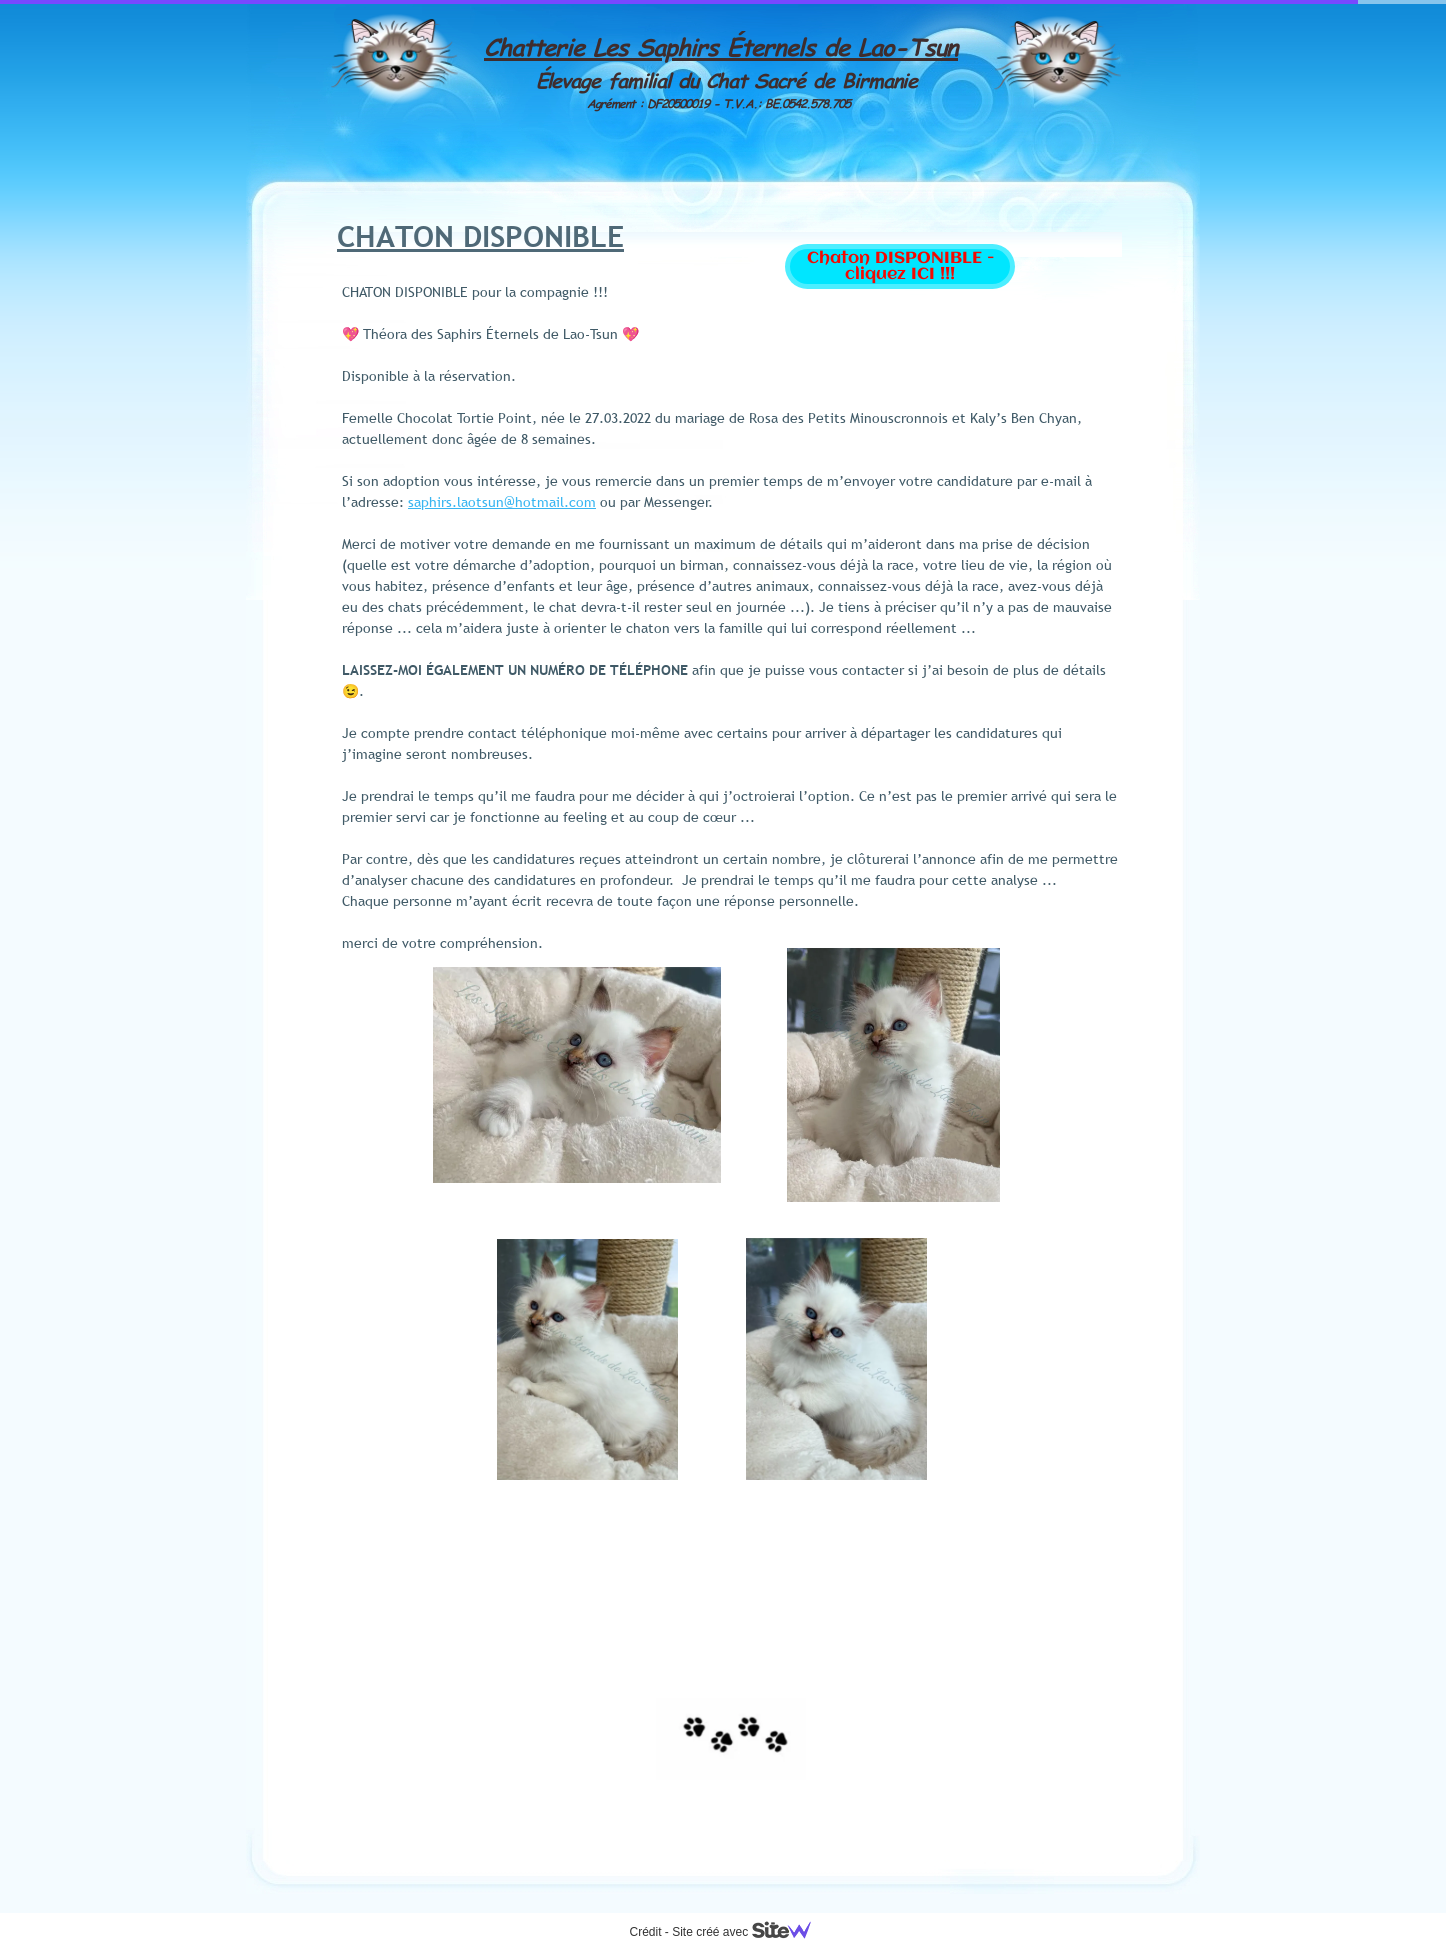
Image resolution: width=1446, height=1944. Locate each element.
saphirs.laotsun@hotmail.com (502, 502)
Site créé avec (749, 1932)
